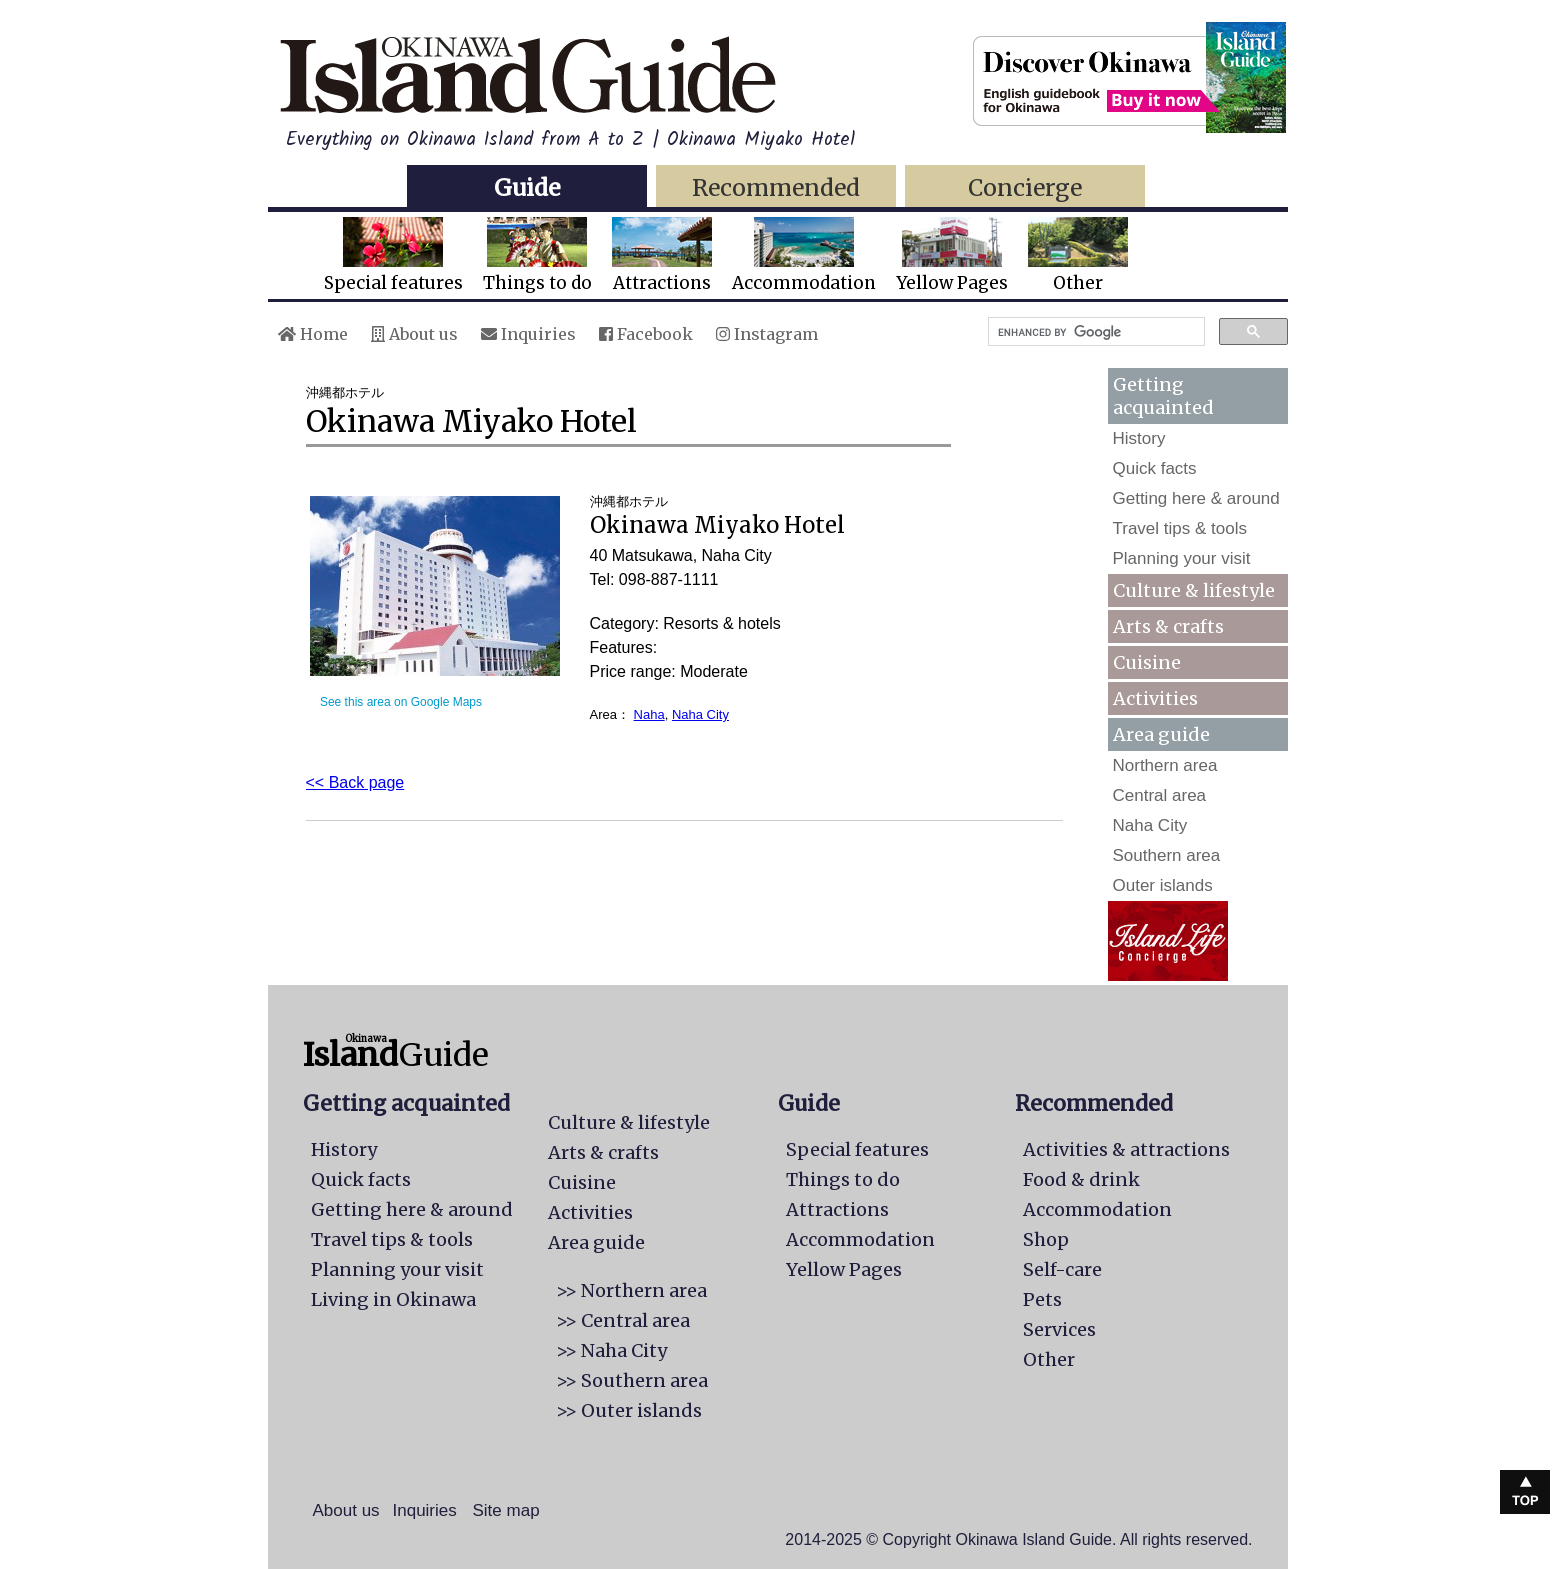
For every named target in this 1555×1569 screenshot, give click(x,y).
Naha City (700, 714)
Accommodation (804, 255)
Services (1059, 1329)
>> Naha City (611, 1350)
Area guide (596, 1242)
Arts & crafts (1168, 626)
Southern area (1167, 855)
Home (313, 334)
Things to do (537, 255)
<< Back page (355, 782)
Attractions (662, 255)
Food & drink (1081, 1179)
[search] (1094, 332)
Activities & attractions (1126, 1149)
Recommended (776, 187)
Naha (649, 714)
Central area (1160, 795)
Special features (393, 255)
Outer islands (1163, 885)
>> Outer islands (629, 1410)
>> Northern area (631, 1290)
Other (1078, 255)
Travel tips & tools (1180, 528)
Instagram (767, 334)
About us (414, 334)
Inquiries (528, 334)
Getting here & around (1196, 498)
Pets (1042, 1299)
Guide (527, 187)
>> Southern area (632, 1380)
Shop (1046, 1239)
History (1139, 438)
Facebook (646, 334)
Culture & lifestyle (1194, 590)
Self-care (1062, 1269)
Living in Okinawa (393, 1299)
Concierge (1025, 187)
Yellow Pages (952, 255)
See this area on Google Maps (401, 702)
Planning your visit (1182, 558)
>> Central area (623, 1320)
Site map (506, 1510)
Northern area (1165, 765)
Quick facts (1155, 468)
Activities (1155, 698)
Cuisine (1147, 662)
